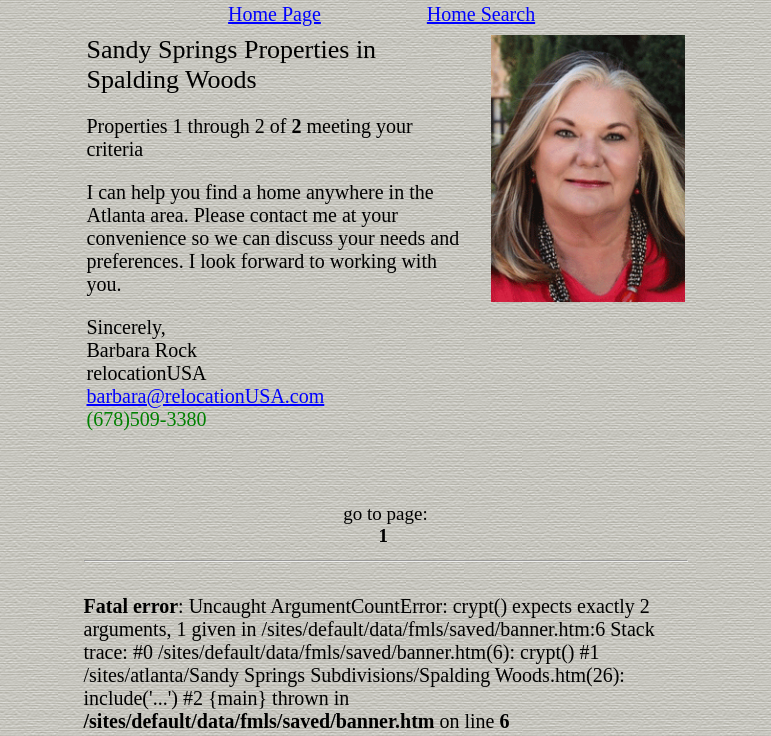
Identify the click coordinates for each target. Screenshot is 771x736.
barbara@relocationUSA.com (206, 396)
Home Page (274, 14)
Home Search (481, 14)
